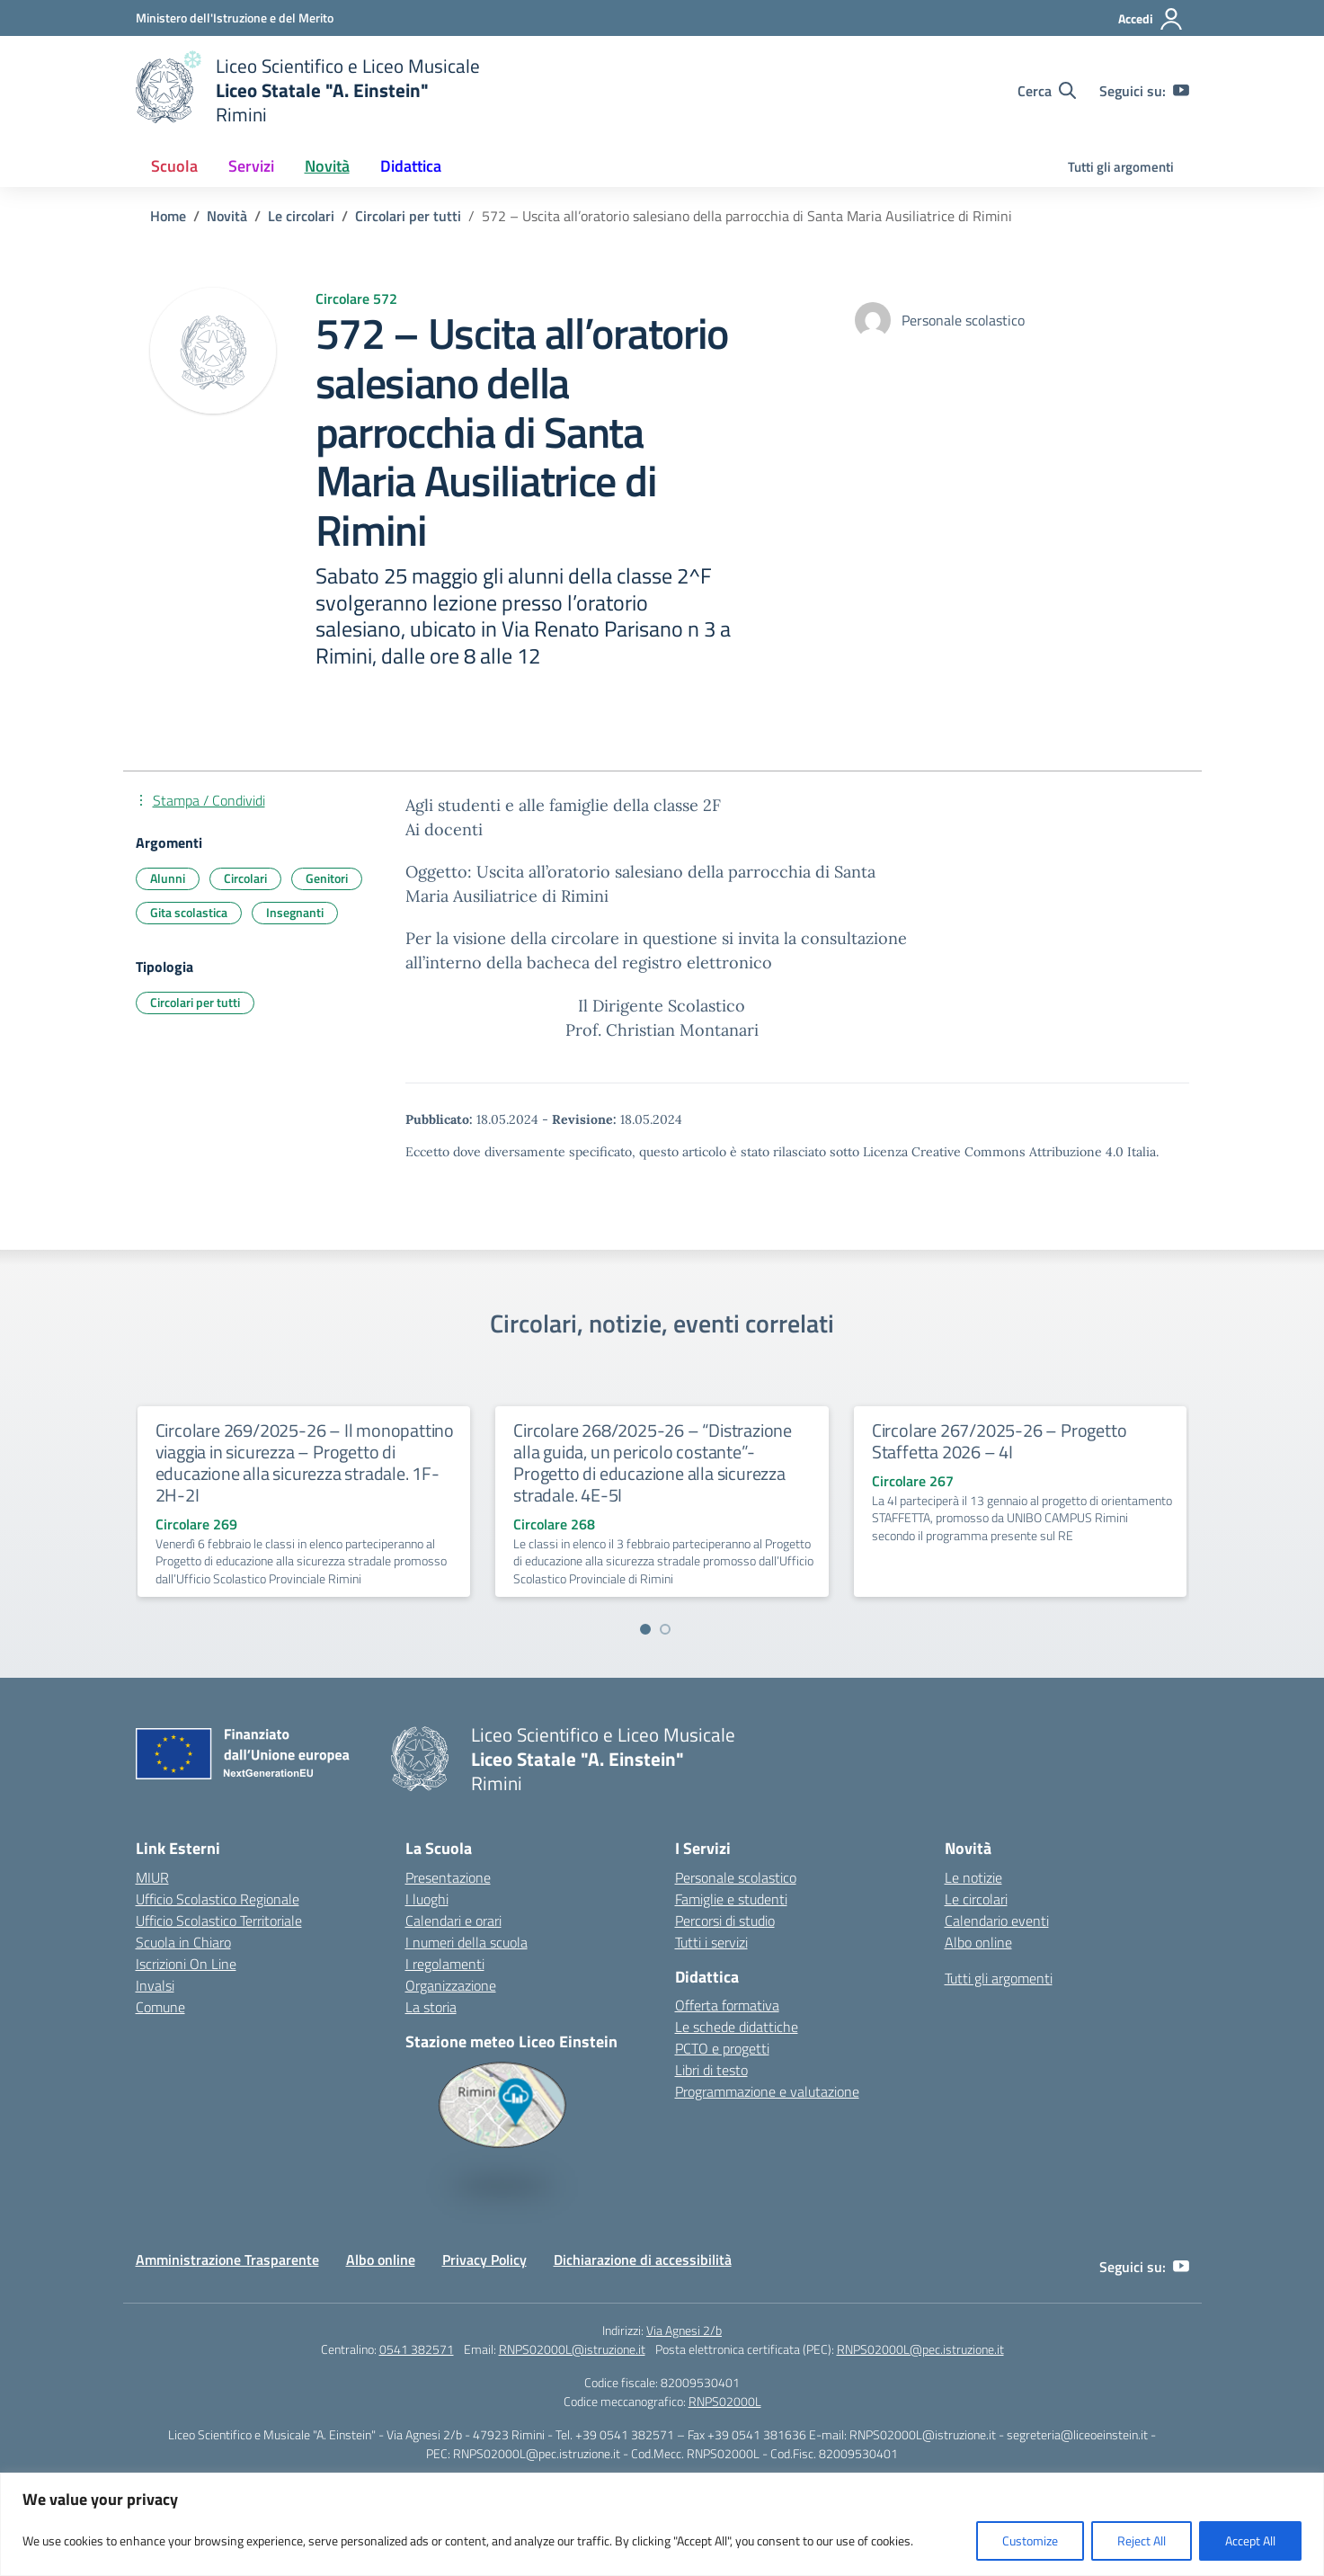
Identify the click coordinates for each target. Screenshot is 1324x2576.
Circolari (245, 878)
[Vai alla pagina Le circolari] (301, 216)
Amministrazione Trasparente (227, 2259)
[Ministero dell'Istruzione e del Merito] (234, 17)
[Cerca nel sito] (1046, 91)
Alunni (167, 878)
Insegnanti (295, 912)
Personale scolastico (735, 1877)
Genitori (327, 878)
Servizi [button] (251, 166)
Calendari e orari (453, 1920)
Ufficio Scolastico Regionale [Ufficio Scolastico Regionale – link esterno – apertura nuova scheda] (217, 1899)
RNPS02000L (725, 2401)
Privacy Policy (484, 2259)
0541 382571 (416, 2349)
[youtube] (1181, 91)
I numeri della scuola (466, 1942)
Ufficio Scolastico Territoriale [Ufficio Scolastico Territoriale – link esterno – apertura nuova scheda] (219, 1920)
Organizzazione (450, 1985)
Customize (1030, 2540)
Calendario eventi (997, 1920)
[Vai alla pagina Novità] (227, 216)
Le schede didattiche (736, 2026)
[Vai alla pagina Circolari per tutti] (408, 216)
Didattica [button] (410, 166)
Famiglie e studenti (731, 1899)
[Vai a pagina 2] (665, 1629)
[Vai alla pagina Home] (168, 216)
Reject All (1141, 2540)
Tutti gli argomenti (1121, 166)
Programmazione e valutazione (767, 2091)
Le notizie (973, 1877)
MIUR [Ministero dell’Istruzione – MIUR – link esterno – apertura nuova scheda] (152, 1877)
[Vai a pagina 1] (645, 1629)
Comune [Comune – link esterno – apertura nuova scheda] (160, 2007)
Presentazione (448, 1877)
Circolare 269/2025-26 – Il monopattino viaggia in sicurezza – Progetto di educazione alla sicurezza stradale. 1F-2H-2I (305, 1462)
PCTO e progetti (722, 2048)
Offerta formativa (727, 2005)
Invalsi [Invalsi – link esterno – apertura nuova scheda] (155, 1985)
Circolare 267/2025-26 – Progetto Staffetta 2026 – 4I (999, 1441)
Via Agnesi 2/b (684, 2330)
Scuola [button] (174, 166)
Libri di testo (711, 2070)
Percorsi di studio (725, 1920)
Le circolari (976, 1899)
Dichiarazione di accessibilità (643, 2259)
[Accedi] (1151, 19)
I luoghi (427, 1899)
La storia (431, 2007)
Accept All (1250, 2540)
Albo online (978, 1942)
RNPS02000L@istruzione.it (572, 2349)
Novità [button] (327, 166)
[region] (662, 2524)
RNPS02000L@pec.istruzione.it (920, 2349)
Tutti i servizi (711, 1942)
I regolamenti (444, 1963)
